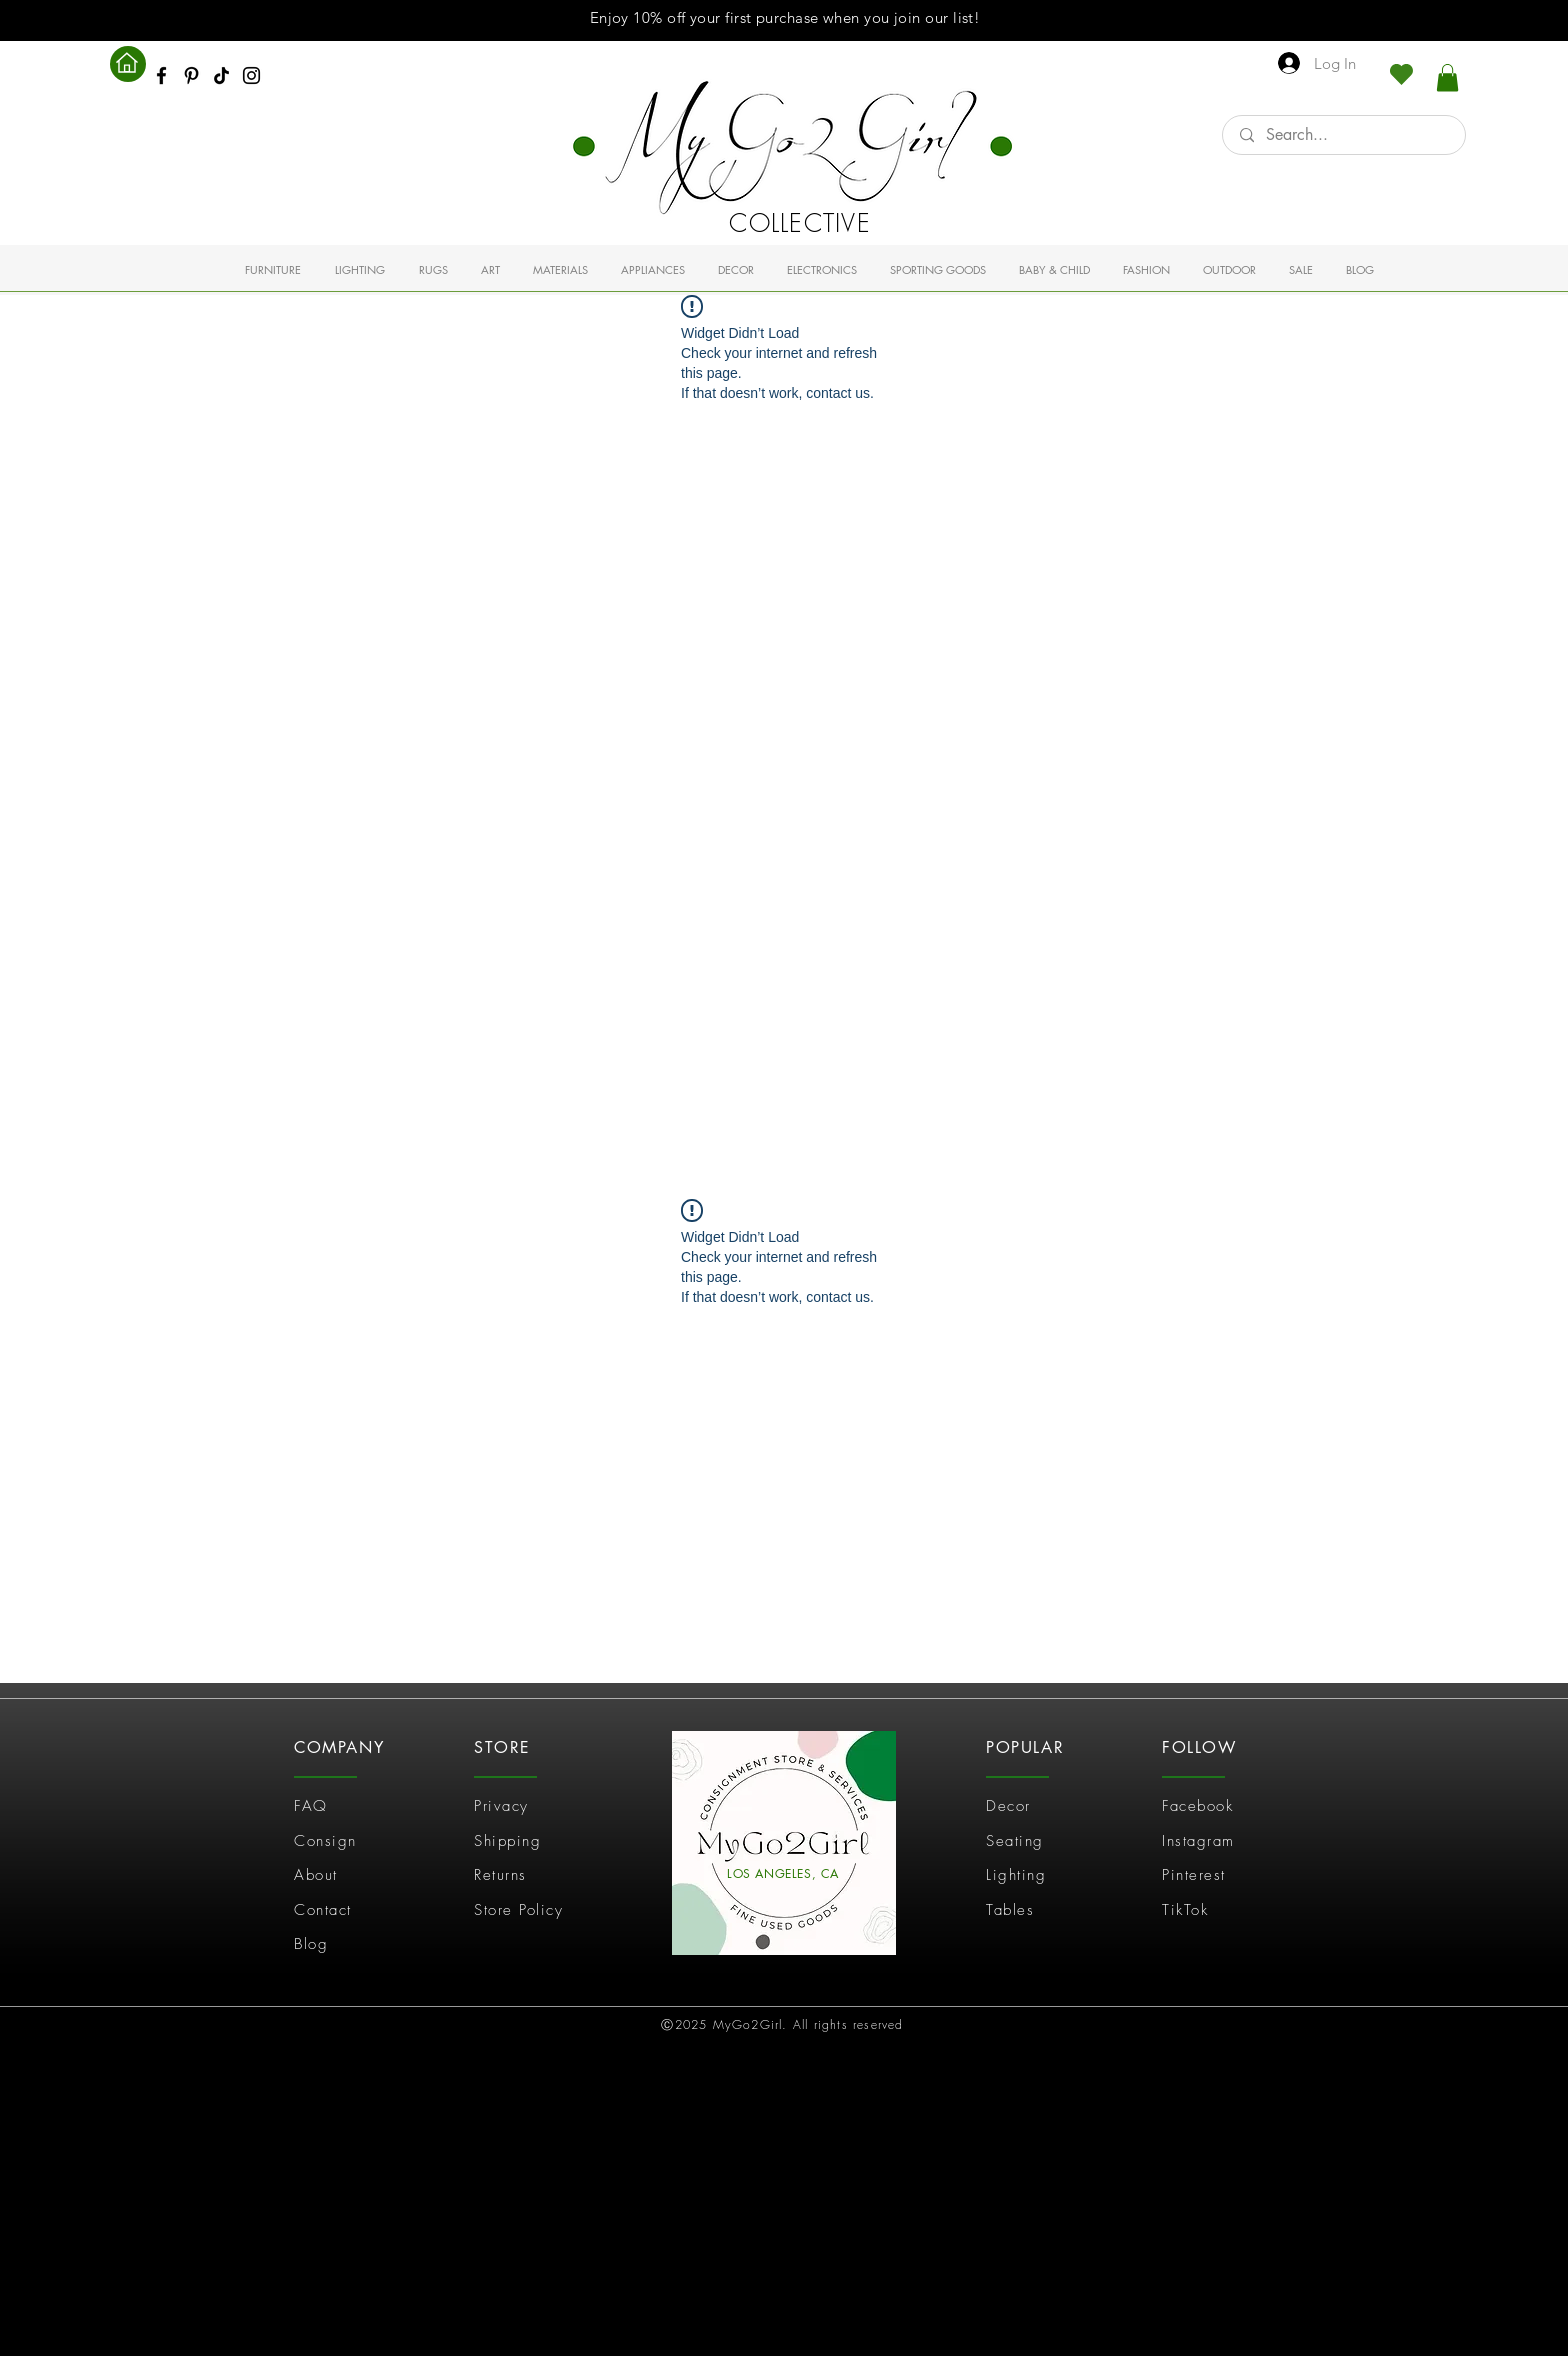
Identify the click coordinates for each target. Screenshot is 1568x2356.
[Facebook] (161, 75)
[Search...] (1344, 135)
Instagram (1198, 1841)
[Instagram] (251, 75)
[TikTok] (221, 75)
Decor (1008, 1806)
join (907, 17)
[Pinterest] (191, 75)
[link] (1447, 77)
